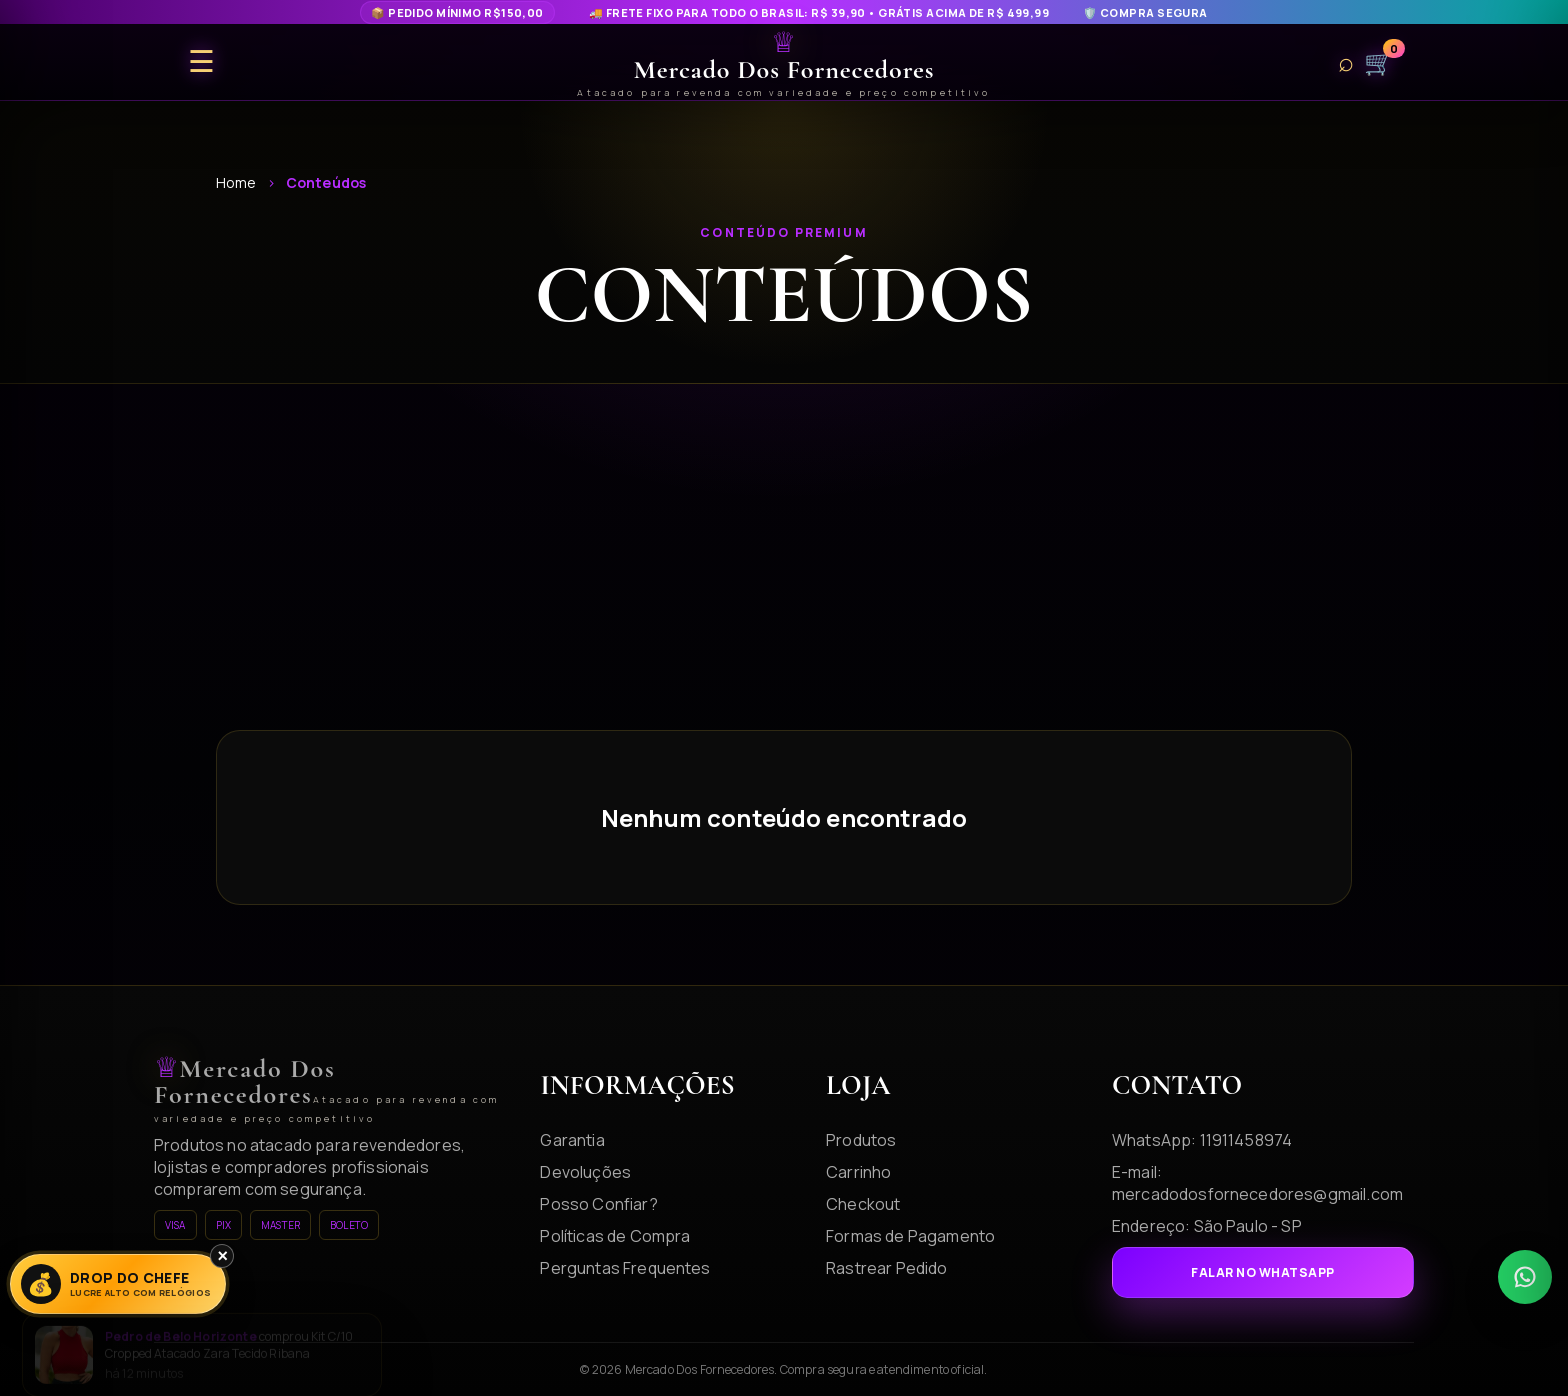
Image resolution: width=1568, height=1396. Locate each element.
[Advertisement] (784, 580)
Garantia (572, 1140)
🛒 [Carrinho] (1379, 62)
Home (236, 182)
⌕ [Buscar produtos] (1346, 62)
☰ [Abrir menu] (201, 62)
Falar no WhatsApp (1262, 1272)
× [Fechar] (222, 1256)
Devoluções (585, 1172)
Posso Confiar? (598, 1204)
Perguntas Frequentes (625, 1268)
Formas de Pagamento (910, 1236)
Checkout (863, 1204)
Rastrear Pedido (886, 1268)
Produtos (861, 1140)
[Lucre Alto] (118, 1284)
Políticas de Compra (615, 1236)
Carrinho (858, 1172)
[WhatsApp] (1525, 1277)
